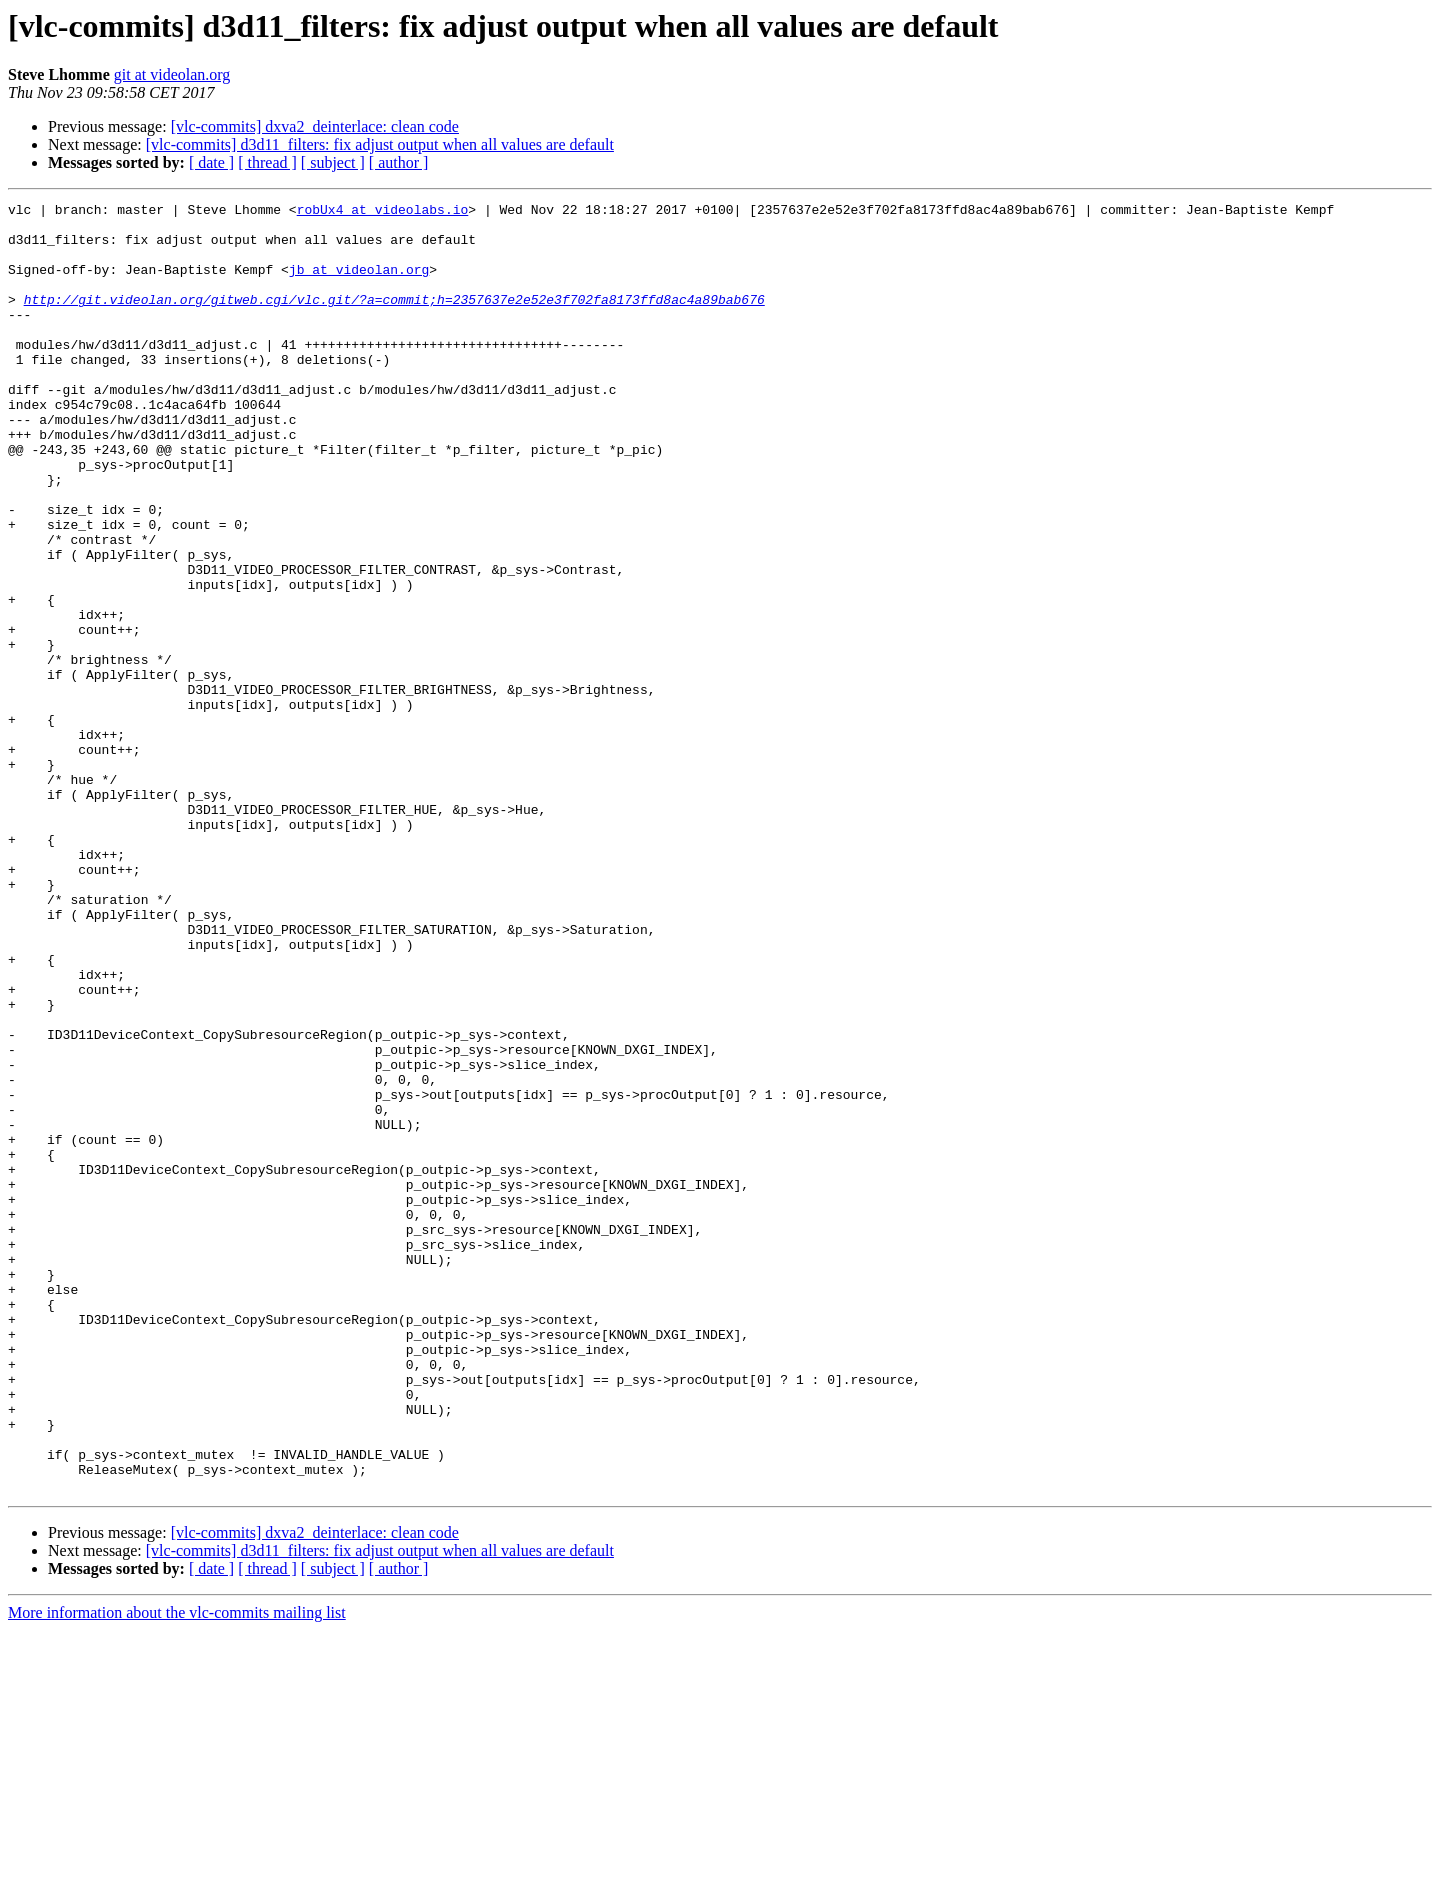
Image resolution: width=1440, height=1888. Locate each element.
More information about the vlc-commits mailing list (177, 1870)
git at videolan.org (172, 74)
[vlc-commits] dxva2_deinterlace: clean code (315, 126)
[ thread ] (267, 162)
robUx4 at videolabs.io (383, 212)
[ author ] (399, 162)
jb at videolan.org (359, 284)
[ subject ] (333, 162)
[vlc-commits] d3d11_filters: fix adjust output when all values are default (380, 144)
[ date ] (211, 162)
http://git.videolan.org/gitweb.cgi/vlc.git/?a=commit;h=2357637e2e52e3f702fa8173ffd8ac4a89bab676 (394, 320)
